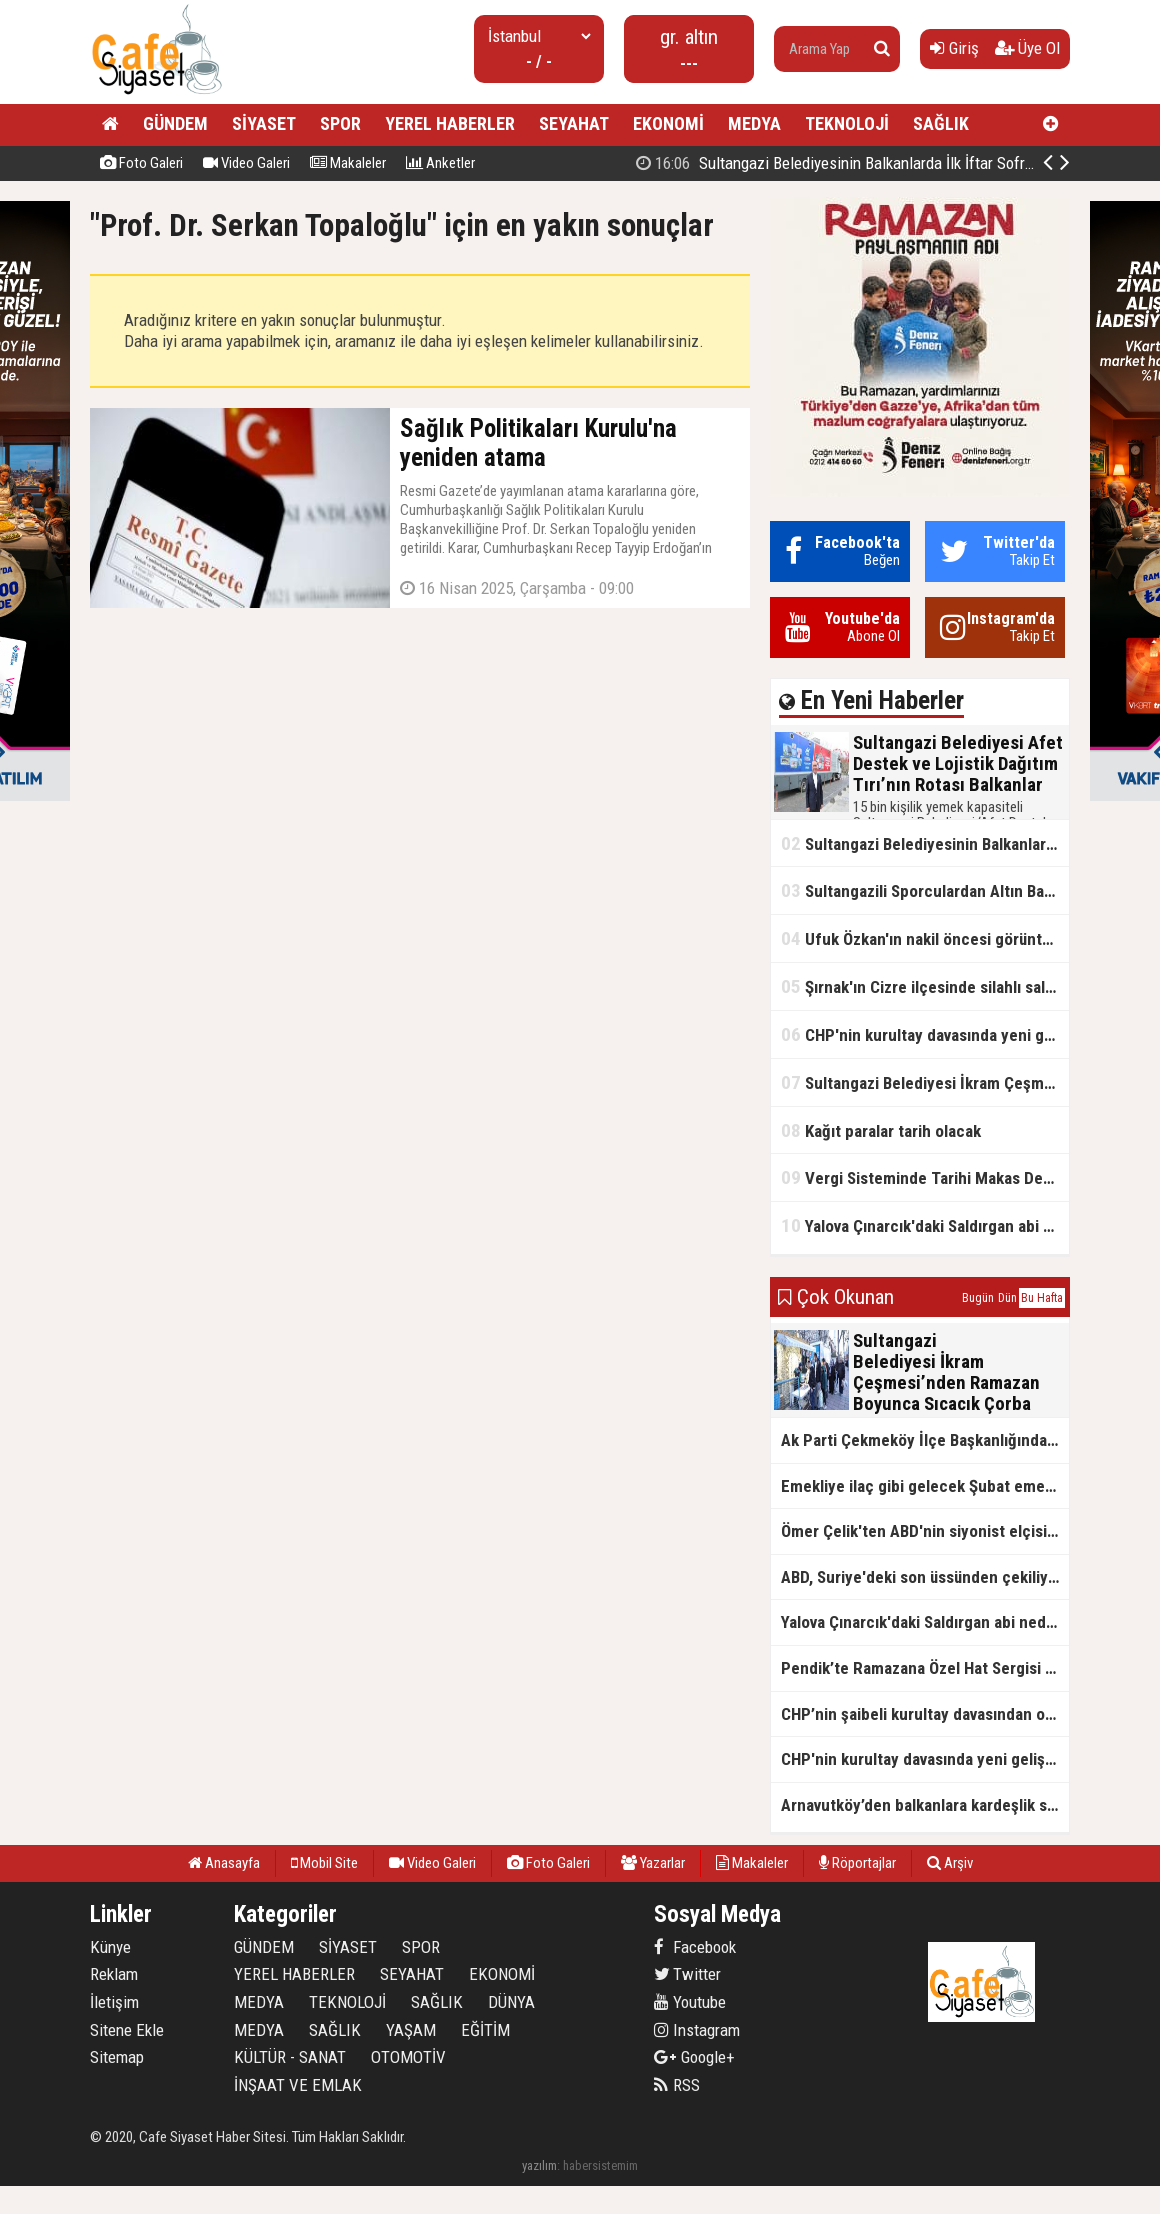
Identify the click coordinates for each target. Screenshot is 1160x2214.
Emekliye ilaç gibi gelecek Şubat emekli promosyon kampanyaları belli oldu (925, 1486)
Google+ (694, 2057)
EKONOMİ (668, 123)
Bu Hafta (1042, 1298)
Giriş (954, 48)
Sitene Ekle (127, 2030)
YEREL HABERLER (450, 123)
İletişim (114, 2002)
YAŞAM (411, 2030)
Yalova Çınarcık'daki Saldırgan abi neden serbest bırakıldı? (925, 1225)
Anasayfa (224, 1863)
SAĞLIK (941, 123)
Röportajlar (857, 1863)
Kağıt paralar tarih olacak (881, 1130)
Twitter (687, 1974)
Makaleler (348, 163)
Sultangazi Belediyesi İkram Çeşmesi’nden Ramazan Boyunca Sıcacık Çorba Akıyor (925, 1082)
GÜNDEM (175, 123)
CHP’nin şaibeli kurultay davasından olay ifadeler (925, 1714)
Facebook (695, 1947)
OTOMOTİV (408, 2057)
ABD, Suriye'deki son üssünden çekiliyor (922, 1577)
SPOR (340, 123)
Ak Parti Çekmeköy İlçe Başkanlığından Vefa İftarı (925, 1440)
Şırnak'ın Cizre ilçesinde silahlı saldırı (924, 986)
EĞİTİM (485, 2030)
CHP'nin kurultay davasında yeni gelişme (925, 1034)
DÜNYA (511, 2002)
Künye (110, 1947)
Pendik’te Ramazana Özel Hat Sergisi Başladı (925, 1668)
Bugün (978, 1298)
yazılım (539, 2165)
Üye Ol (1027, 48)
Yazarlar (653, 1863)
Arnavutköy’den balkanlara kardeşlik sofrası (925, 1805)
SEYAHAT (574, 123)
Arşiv (950, 1863)
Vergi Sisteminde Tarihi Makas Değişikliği (925, 1177)
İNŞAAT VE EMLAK (298, 2085)
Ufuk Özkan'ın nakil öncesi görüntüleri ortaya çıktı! (925, 938)
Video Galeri (246, 163)
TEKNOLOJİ (847, 123)
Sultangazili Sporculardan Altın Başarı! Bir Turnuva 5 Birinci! (925, 890)
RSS (677, 2085)
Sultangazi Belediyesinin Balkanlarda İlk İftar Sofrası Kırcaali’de (925, 843)
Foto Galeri (141, 163)
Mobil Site (324, 1863)
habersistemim (600, 2165)
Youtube (690, 2002)
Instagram (697, 2030)
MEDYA (754, 123)
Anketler (440, 163)
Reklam (114, 1974)
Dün (1007, 1298)
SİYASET (264, 123)
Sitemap (117, 2057)
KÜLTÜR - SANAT (290, 2057)
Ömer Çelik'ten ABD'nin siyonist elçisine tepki (925, 1531)
